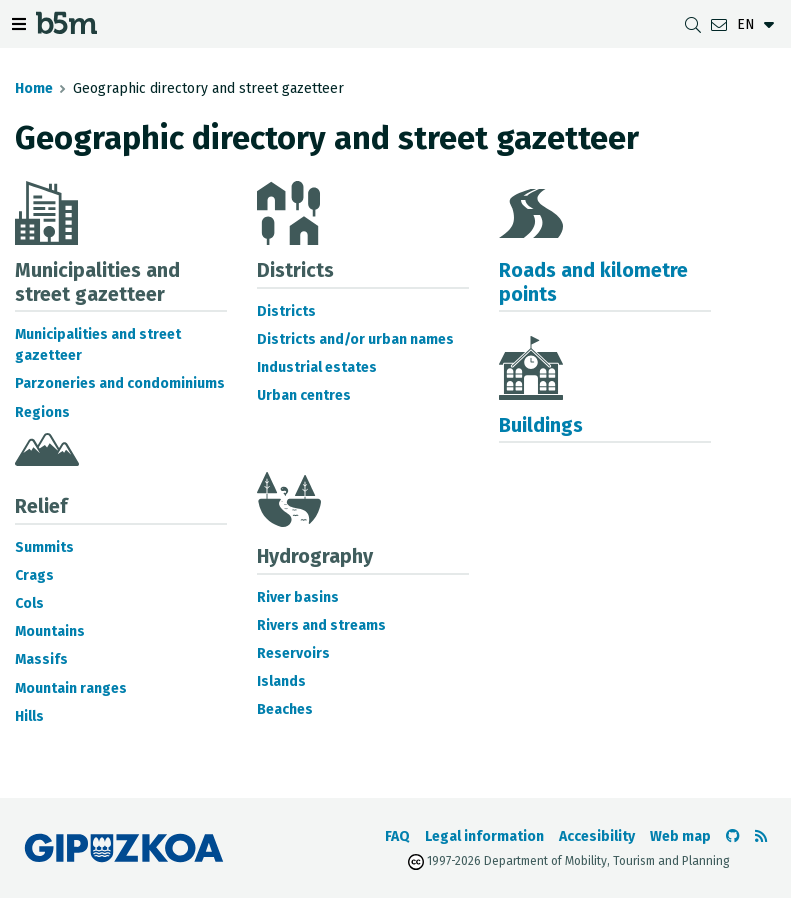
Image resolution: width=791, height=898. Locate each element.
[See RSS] (761, 836)
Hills (29, 716)
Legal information (484, 836)
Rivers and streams (321, 625)
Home (34, 88)
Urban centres (304, 395)
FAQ (397, 836)
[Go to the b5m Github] (733, 836)
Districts (286, 311)
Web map (680, 836)
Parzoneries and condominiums (120, 383)
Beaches (285, 709)
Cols (29, 603)
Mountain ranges (71, 688)
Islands (281, 681)
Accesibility (597, 836)
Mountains (50, 631)
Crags (34, 575)
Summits (44, 547)
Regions (42, 412)
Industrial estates (317, 367)
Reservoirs (293, 653)
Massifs (41, 659)
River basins (298, 597)
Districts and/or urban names (355, 339)
